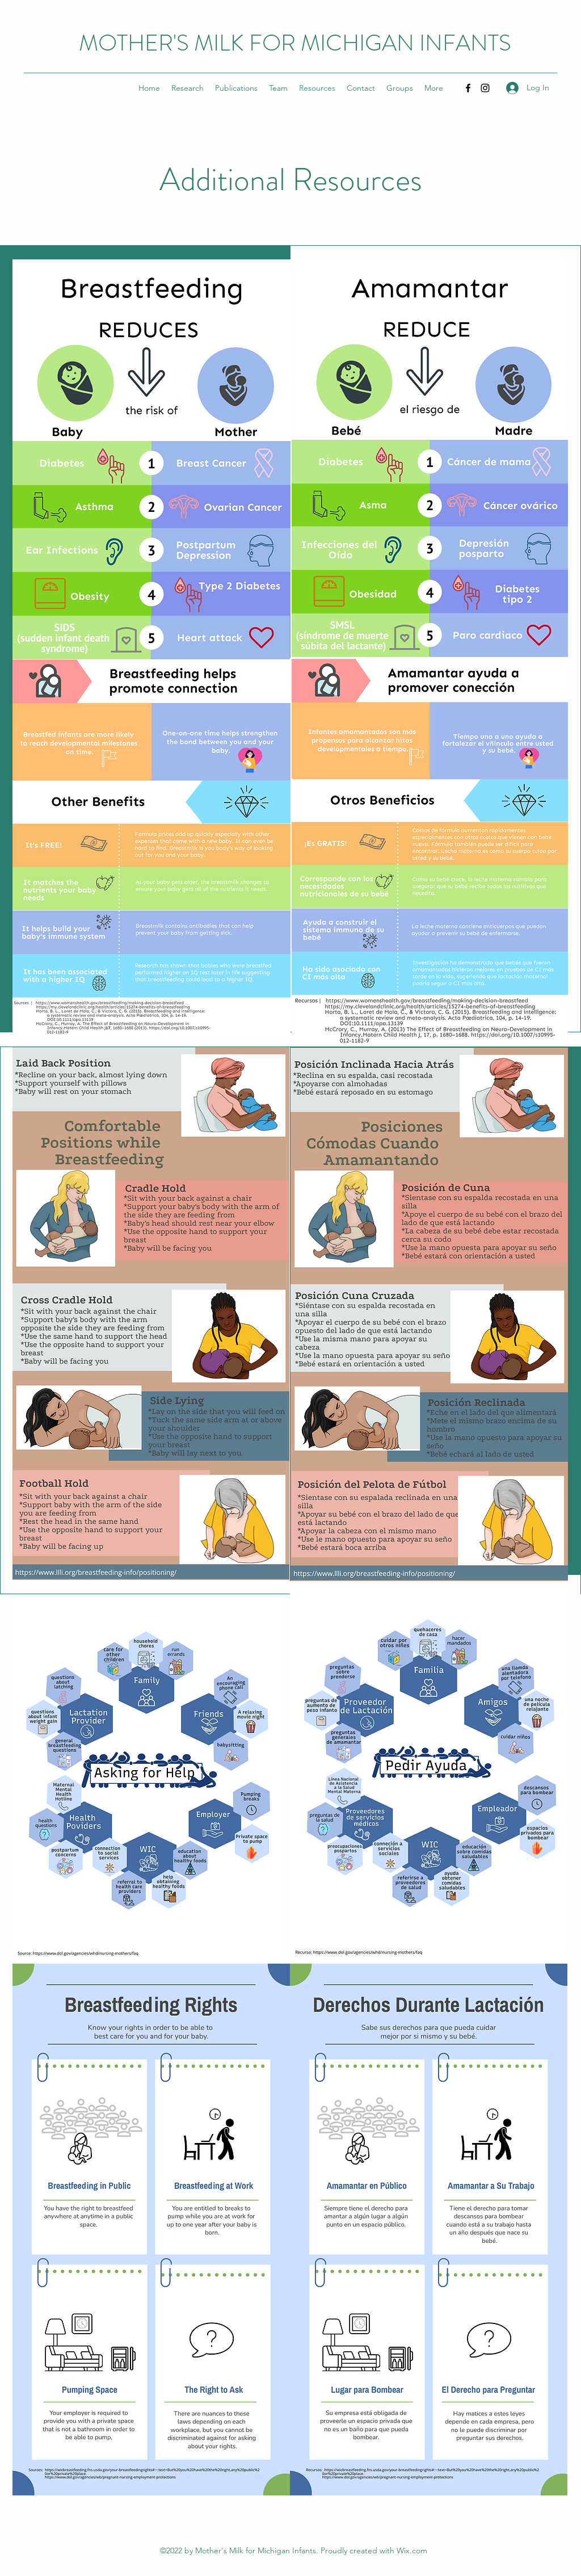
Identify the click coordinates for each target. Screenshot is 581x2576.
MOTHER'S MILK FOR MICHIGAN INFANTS (295, 43)
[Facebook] (468, 88)
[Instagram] (485, 88)
